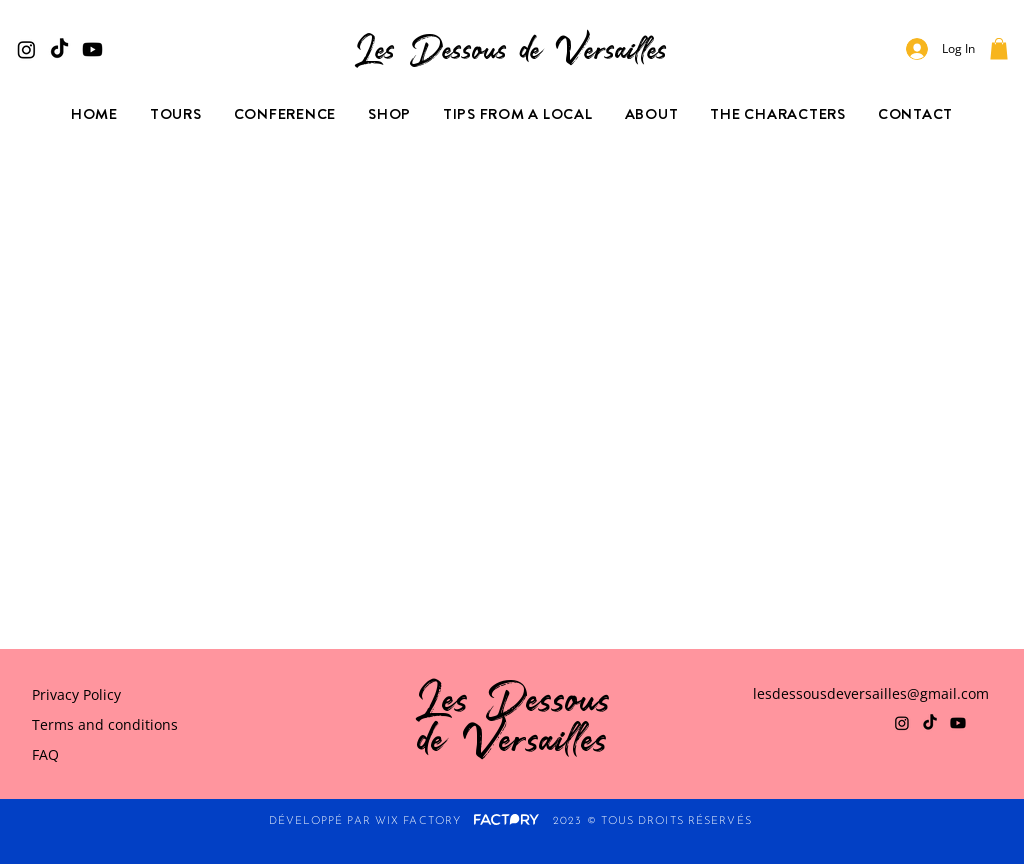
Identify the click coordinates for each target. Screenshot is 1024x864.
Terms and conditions (105, 724)
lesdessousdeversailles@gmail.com (871, 693)
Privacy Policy (76, 694)
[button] (999, 49)
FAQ (45, 754)
